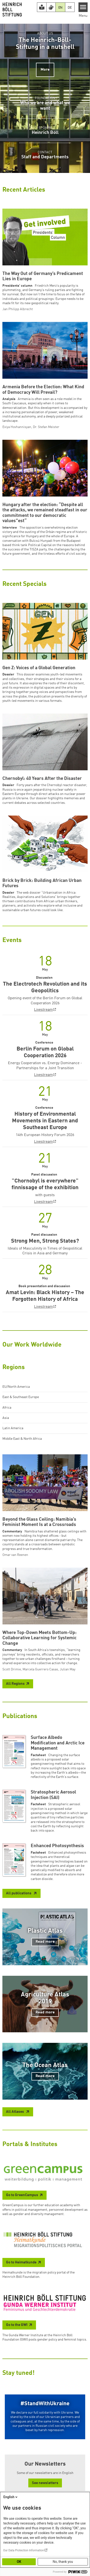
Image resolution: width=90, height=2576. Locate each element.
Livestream (43, 1010)
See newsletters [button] (45, 2483)
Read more (45, 1942)
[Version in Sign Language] (51, 7)
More (45, 70)
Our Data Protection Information (23, 2550)
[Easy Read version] (41, 7)
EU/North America (16, 1386)
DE (70, 7)
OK (19, 2562)
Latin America (12, 1428)
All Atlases (15, 2112)
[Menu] (83, 7)
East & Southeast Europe (20, 1397)
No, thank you (63, 2562)
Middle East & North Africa (22, 1438)
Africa (6, 1407)
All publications (19, 1893)
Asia (5, 1418)
